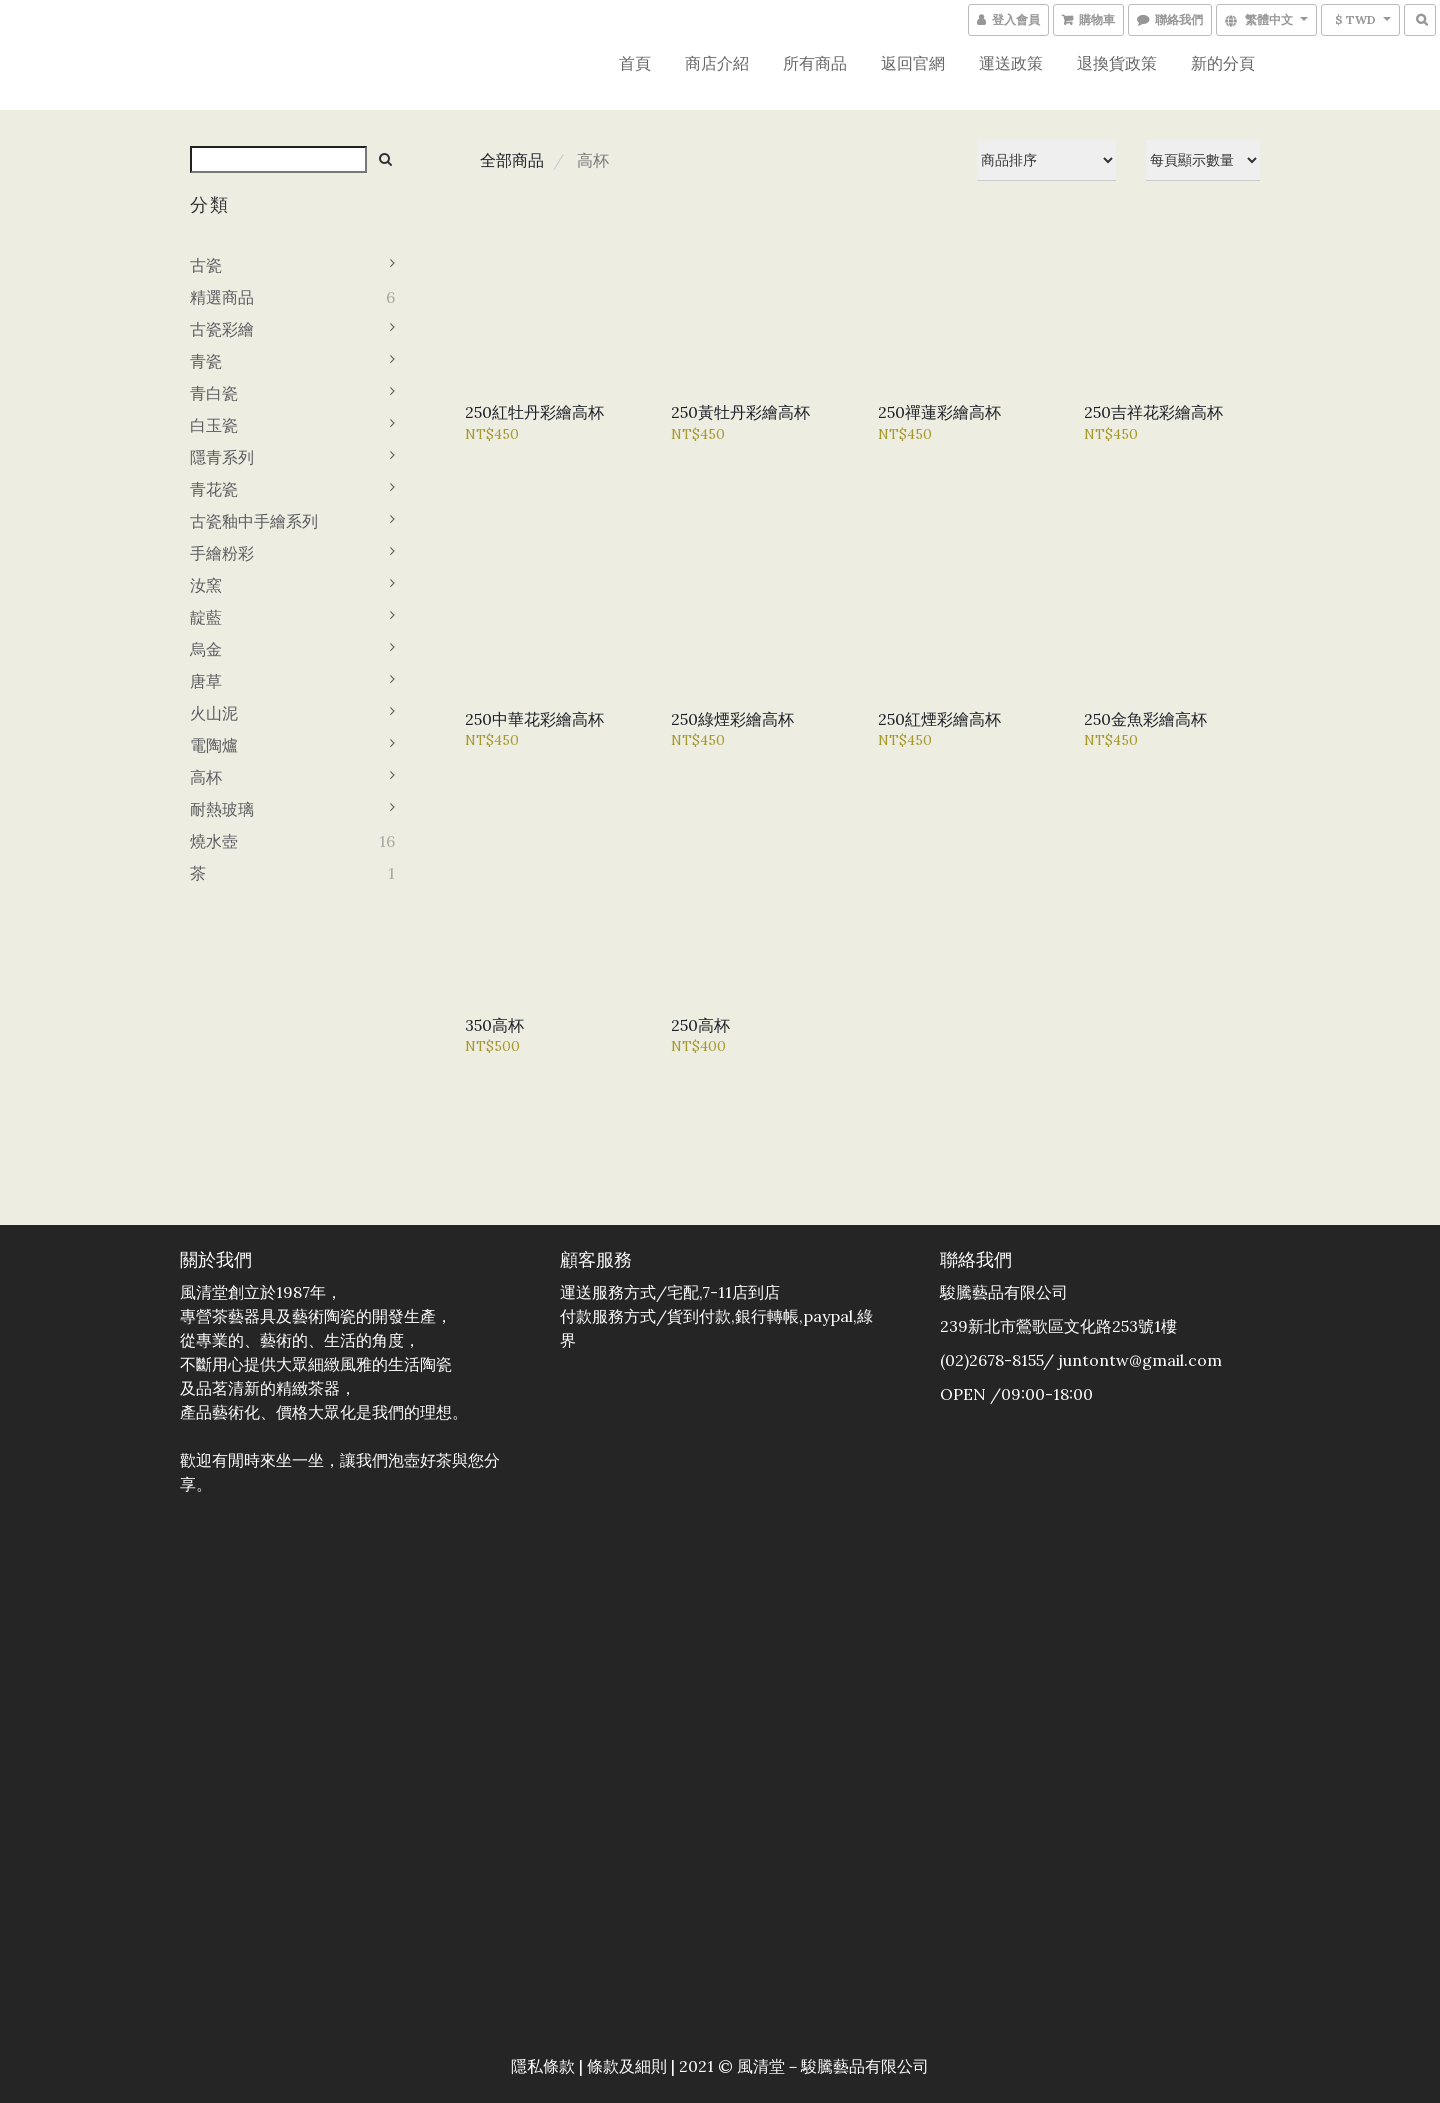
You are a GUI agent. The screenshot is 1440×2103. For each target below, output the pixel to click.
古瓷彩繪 (222, 329)
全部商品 (512, 160)
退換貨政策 (1117, 63)
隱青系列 (222, 457)
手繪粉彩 (222, 553)
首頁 (635, 63)
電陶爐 (214, 745)
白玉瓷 (214, 425)
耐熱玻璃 (222, 809)
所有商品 (815, 63)
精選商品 (222, 297)
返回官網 (913, 63)
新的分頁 (1223, 63)
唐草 (206, 681)
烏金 (206, 649)
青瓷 (206, 361)
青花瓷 (214, 489)
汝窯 (206, 585)
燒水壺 (214, 841)
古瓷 (206, 265)
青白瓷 (214, 393)
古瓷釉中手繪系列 (254, 521)
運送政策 (1011, 63)
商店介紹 (717, 63)
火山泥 (214, 713)
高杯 (206, 777)
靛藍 (206, 617)
